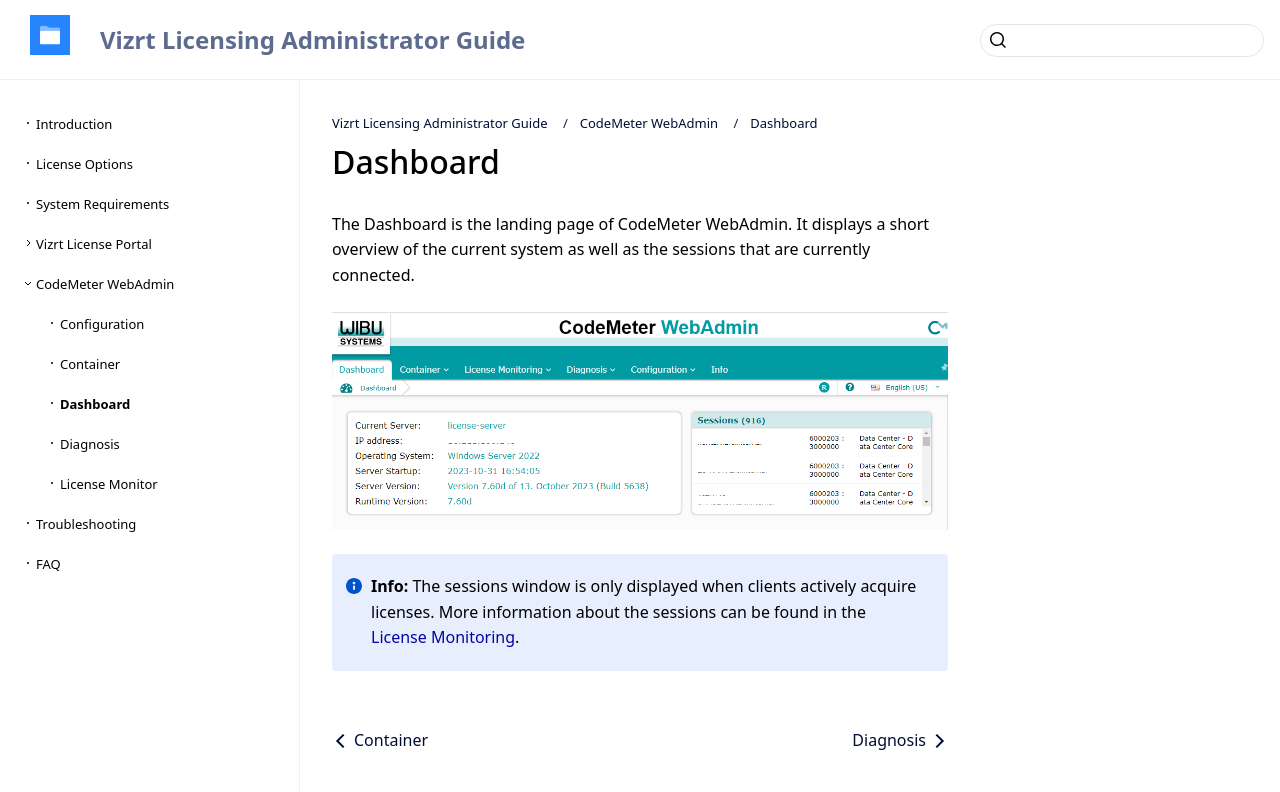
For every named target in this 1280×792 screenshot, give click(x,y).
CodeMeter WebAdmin (649, 123)
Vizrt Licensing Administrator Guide (312, 39)
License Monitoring (443, 637)
